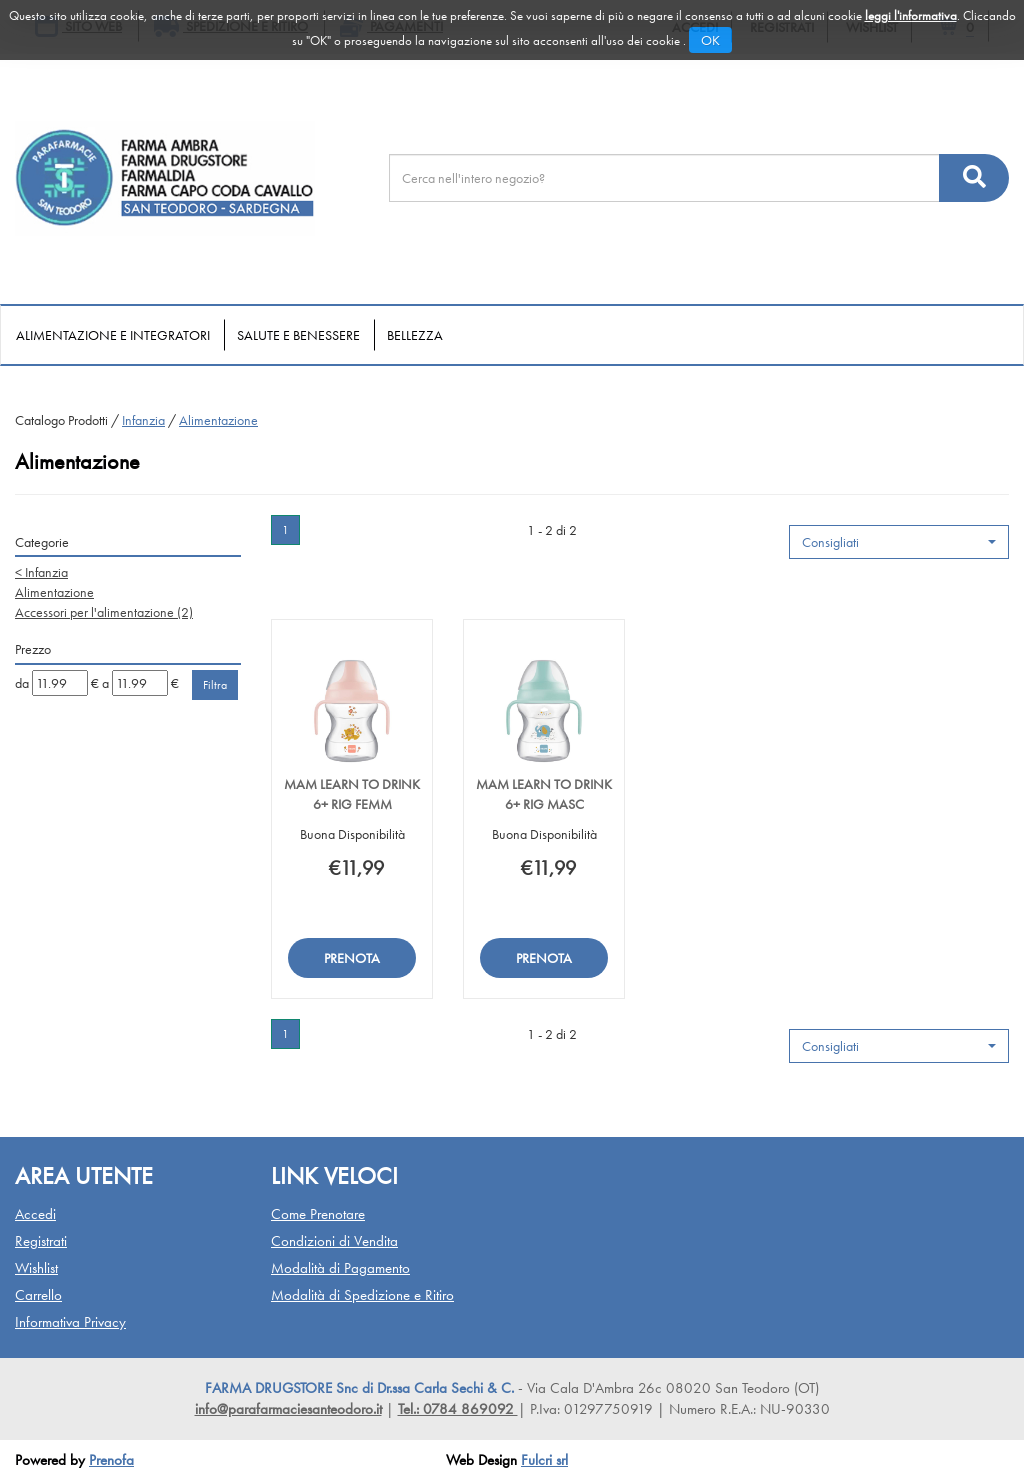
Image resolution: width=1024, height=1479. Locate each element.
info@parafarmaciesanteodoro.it (288, 1409)
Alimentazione (54, 592)
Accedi (35, 1214)
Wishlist (36, 1268)
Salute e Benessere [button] (298, 335)
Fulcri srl (544, 1460)
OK (710, 40)
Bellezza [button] (415, 335)
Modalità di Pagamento (340, 1268)
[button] (899, 542)
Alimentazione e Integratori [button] (113, 335)
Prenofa (111, 1460)
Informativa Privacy (70, 1322)
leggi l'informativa (911, 15)
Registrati (41, 1241)
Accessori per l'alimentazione (104, 612)
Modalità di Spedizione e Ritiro (362, 1295)
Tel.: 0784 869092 (458, 1409)
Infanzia (143, 420)
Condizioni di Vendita (334, 1241)
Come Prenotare (318, 1214)
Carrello (38, 1295)
